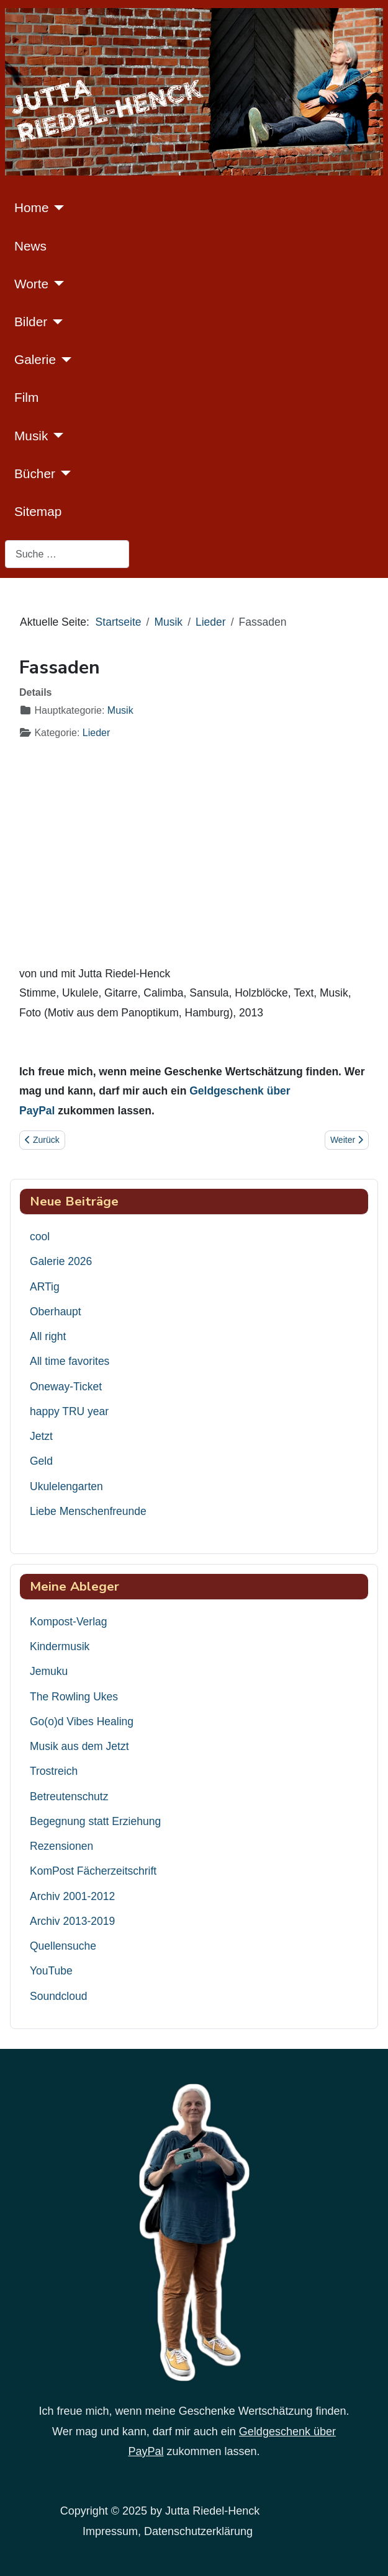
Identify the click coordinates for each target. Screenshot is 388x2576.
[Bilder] (55, 321)
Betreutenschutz (69, 1796)
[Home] (56, 207)
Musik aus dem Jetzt (79, 1746)
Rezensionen (61, 1846)
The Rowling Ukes (74, 1696)
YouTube (51, 1971)
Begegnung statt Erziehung (95, 1821)
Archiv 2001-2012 (72, 1896)
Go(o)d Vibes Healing (81, 1721)
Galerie (35, 359)
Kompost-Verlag (68, 1621)
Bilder (30, 321)
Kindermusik (59, 1646)
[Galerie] (63, 359)
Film (26, 397)
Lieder (96, 732)
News (30, 246)
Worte (31, 284)
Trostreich (54, 1771)
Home (31, 207)
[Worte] (56, 283)
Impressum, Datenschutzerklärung (168, 2531)
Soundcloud (58, 1996)
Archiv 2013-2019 (72, 1921)
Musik (31, 436)
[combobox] (67, 554)
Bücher (34, 473)
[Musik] (55, 435)
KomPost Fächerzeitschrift (93, 1871)
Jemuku (49, 1671)
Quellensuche (63, 1946)
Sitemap (37, 511)
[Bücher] (63, 473)
